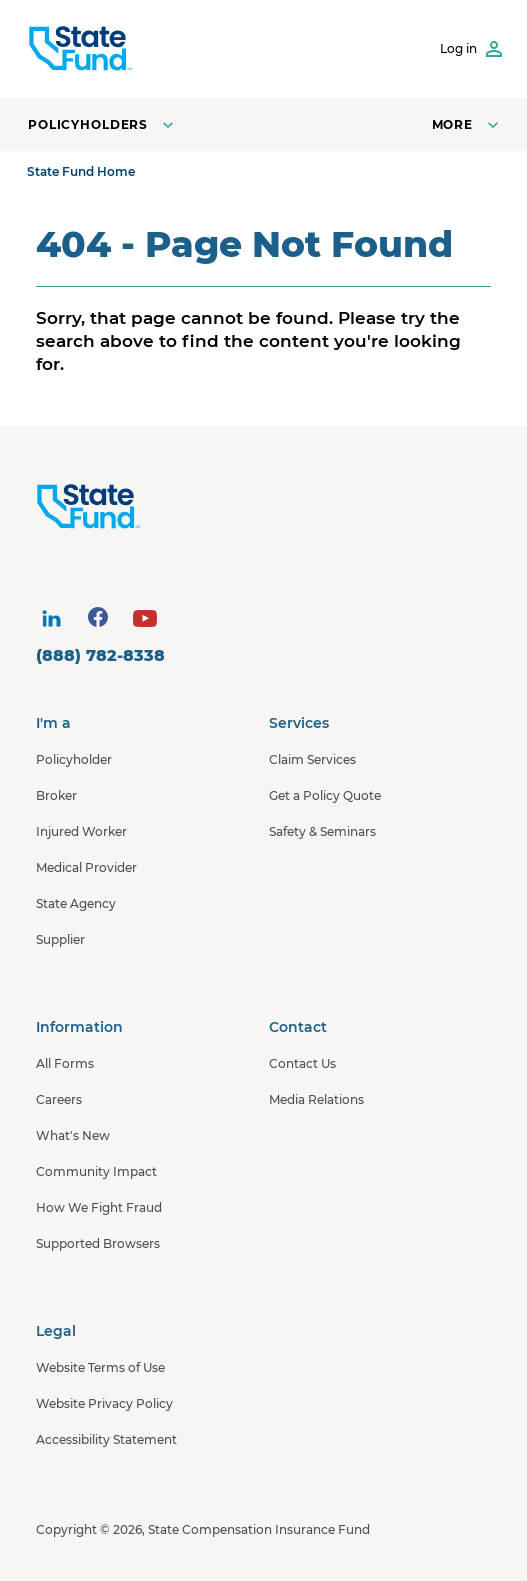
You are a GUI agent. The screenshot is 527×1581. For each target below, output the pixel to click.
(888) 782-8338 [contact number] (100, 655)
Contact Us (302, 1063)
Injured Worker (81, 831)
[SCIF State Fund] (80, 49)
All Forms (65, 1063)
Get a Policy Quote (325, 795)
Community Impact (96, 1171)
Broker (56, 795)
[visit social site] (51, 619)
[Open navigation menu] (467, 124)
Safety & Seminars (322, 831)
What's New (73, 1135)
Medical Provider (86, 867)
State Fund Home (81, 171)
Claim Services (312, 759)
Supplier (60, 939)
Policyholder (74, 759)
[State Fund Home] (268, 507)
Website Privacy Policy (104, 1403)
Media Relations (316, 1099)
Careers (59, 1099)
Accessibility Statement (106, 1439)
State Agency (76, 903)
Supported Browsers (98, 1243)
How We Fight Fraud (99, 1207)
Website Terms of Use (100, 1367)
